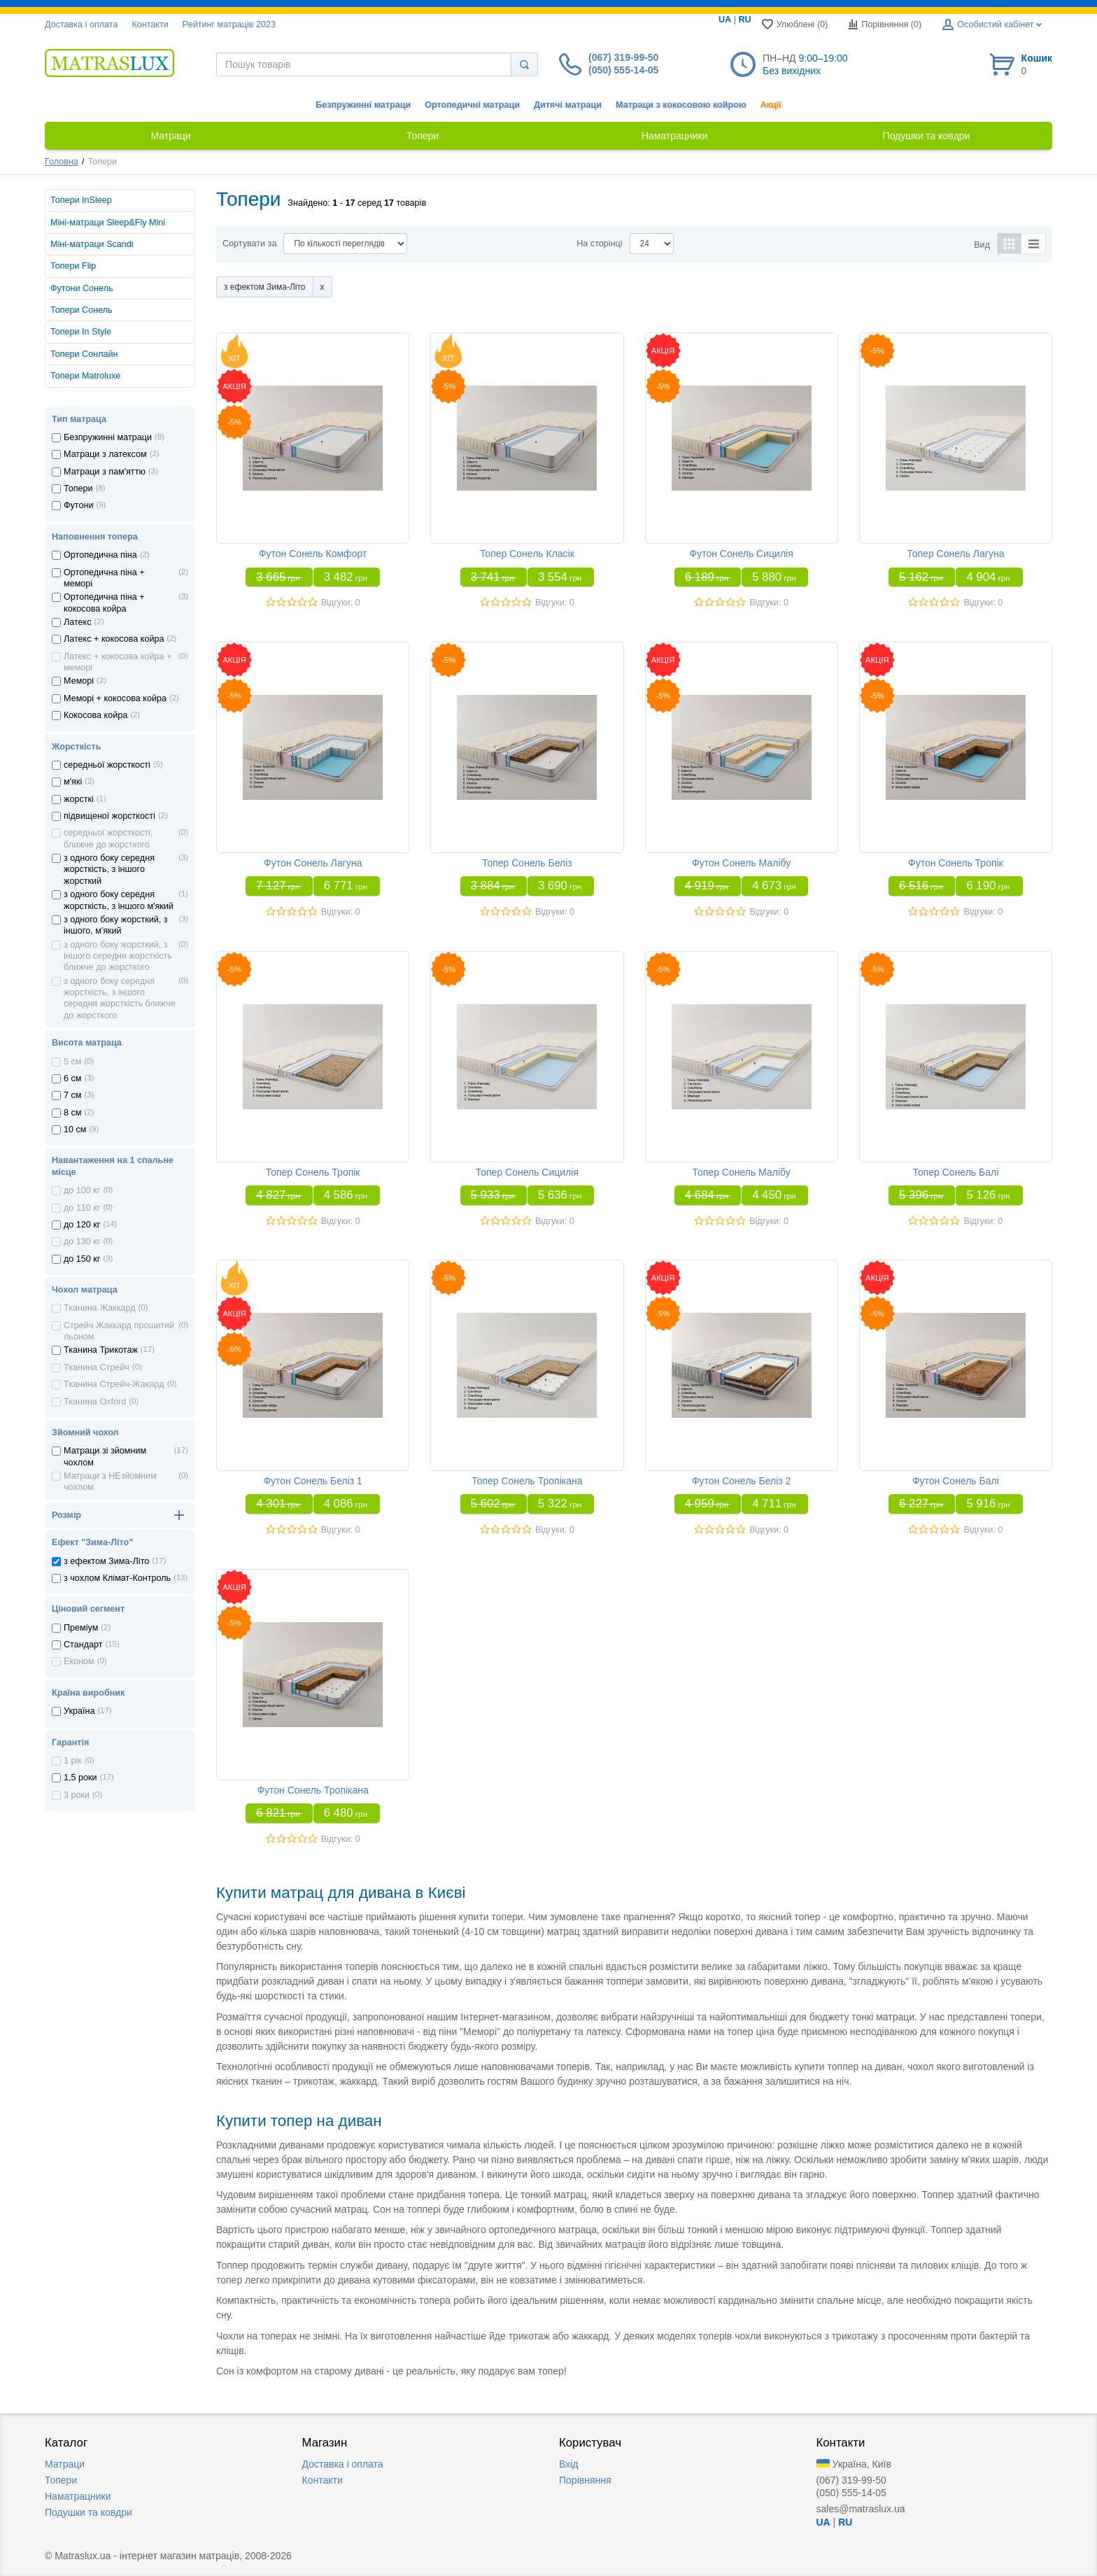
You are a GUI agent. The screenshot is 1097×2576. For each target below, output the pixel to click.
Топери (78, 488)
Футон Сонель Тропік (955, 862)
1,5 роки (80, 1777)
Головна (61, 162)
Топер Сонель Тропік (313, 1172)
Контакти (150, 24)
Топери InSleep (81, 200)
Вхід (568, 2464)
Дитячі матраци (568, 105)
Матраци (65, 2464)
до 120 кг (82, 1225)
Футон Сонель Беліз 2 (741, 1480)
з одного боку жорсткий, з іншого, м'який (116, 925)
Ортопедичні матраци (472, 105)
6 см (72, 1078)
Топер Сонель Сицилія (527, 1172)
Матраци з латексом (105, 454)
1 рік (73, 1761)
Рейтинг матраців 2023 (229, 24)
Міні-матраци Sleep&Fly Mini (107, 222)
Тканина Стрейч (96, 1367)
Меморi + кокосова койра (115, 698)
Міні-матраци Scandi (92, 244)
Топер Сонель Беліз (527, 862)
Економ (79, 1661)
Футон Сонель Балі (955, 1480)
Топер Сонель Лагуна (955, 553)
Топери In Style (80, 332)
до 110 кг (82, 1208)
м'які (73, 782)
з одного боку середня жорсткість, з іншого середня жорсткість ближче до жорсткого (119, 998)
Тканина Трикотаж (101, 1350)
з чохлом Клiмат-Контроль (117, 1578)
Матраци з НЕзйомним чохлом (110, 1481)
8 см (72, 1113)
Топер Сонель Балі (955, 1172)
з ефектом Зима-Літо (106, 1561)
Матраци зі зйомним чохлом (105, 1456)
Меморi (79, 681)
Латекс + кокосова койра (114, 639)
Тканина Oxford (95, 1402)
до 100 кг (82, 1190)
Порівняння (585, 2480)
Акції (770, 105)
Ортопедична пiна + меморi (104, 578)
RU (744, 19)
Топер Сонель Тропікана (527, 1480)
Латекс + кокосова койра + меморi (117, 662)
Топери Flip (73, 266)
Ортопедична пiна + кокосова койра (104, 602)
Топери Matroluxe (85, 376)
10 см (75, 1129)
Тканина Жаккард (100, 1308)
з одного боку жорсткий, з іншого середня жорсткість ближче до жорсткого (118, 956)
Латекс (78, 622)
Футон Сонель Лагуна (313, 862)
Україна (79, 1711)
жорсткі (79, 799)
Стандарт (83, 1644)
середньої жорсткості (107, 765)
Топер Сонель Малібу (742, 1172)
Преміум (81, 1628)
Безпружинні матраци (363, 105)
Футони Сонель (81, 288)
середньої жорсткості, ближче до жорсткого (108, 838)
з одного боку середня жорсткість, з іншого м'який (119, 899)
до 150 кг (82, 1259)
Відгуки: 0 (340, 602)
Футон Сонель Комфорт (313, 553)
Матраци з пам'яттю (105, 472)
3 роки (77, 1795)
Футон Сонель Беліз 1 (312, 1480)
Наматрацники (78, 2496)
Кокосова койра (95, 715)
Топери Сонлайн (84, 354)
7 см (72, 1095)
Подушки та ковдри (88, 2512)
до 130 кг (82, 1241)
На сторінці (599, 243)
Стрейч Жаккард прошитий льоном (119, 1331)
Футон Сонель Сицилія (741, 553)
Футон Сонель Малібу (741, 862)
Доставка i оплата (81, 24)
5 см (72, 1062)
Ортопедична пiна (100, 555)
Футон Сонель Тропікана (312, 1790)
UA (725, 19)
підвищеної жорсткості (109, 816)
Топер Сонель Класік (527, 553)
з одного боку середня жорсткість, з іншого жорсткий (109, 869)
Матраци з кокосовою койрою (681, 105)
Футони (79, 505)
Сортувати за (249, 243)
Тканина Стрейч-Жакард (114, 1384)
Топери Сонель (81, 310)
